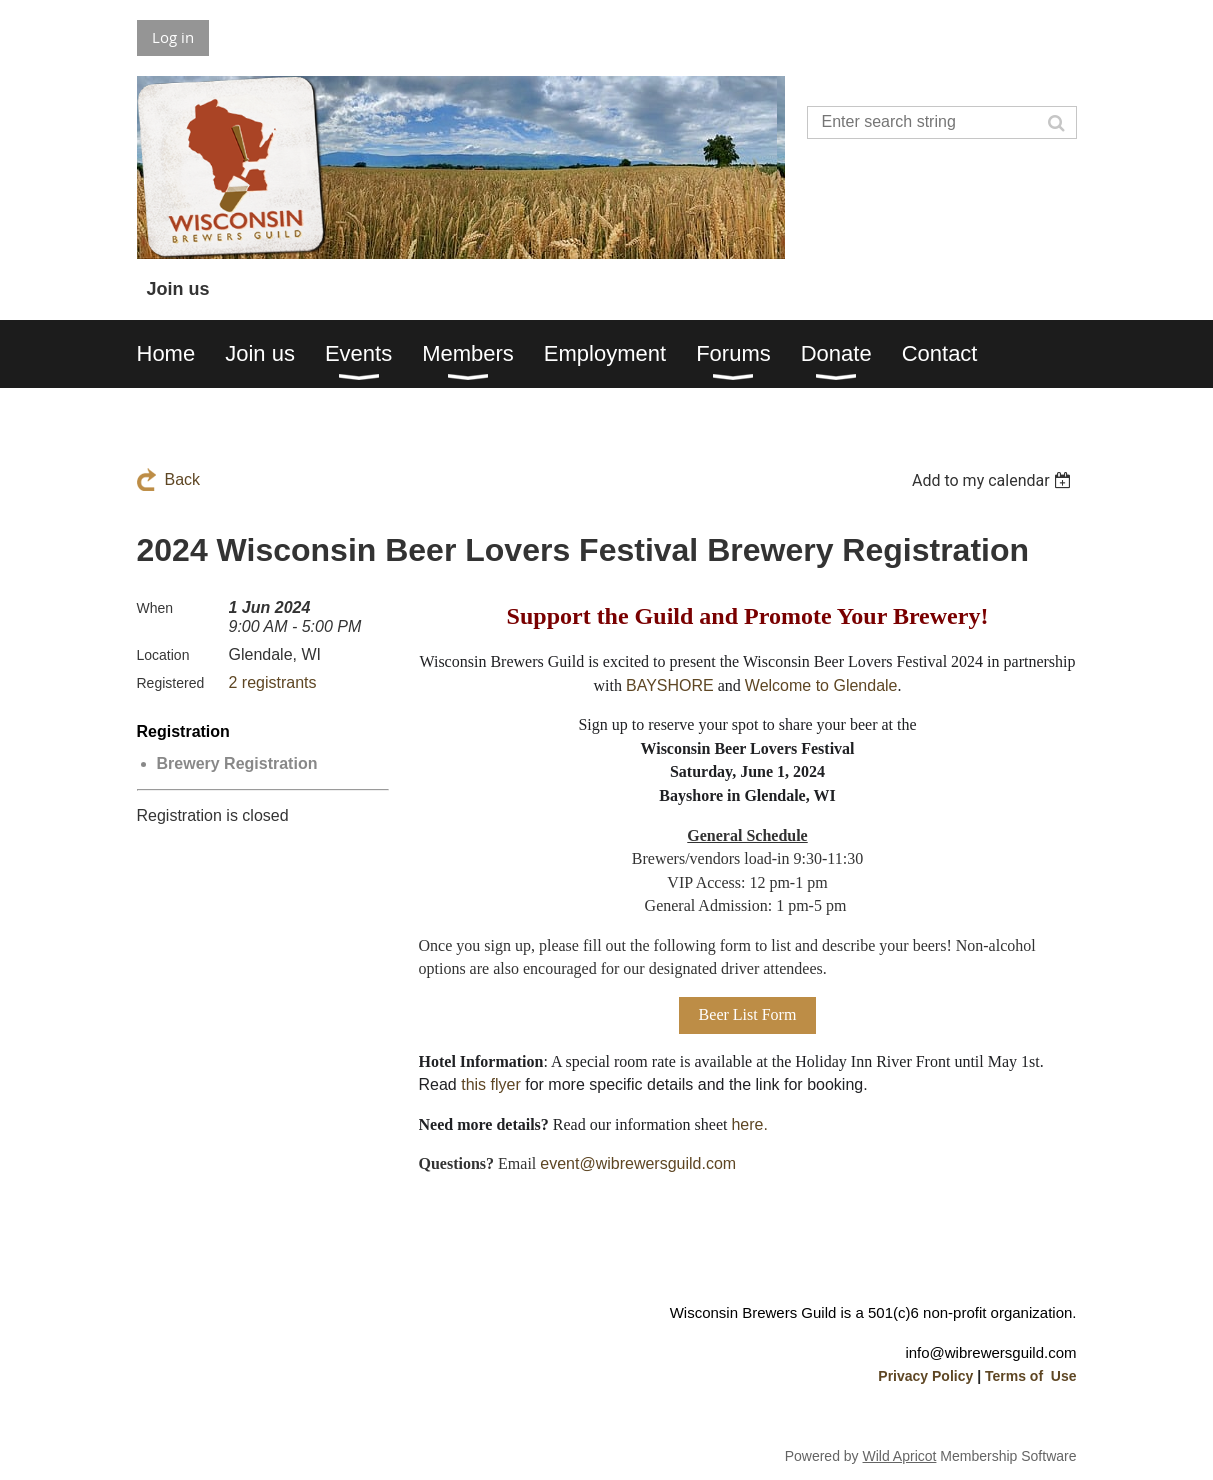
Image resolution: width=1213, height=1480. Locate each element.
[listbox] (994, 480)
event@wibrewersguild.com (638, 1163)
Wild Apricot (900, 1456)
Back (183, 479)
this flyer (491, 1084)
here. (749, 1124)
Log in (173, 37)
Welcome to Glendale (821, 685)
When (155, 608)
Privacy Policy (925, 1376)
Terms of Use (1031, 1376)
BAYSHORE (670, 685)
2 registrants (273, 682)
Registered (171, 683)
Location (163, 655)
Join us (178, 289)
